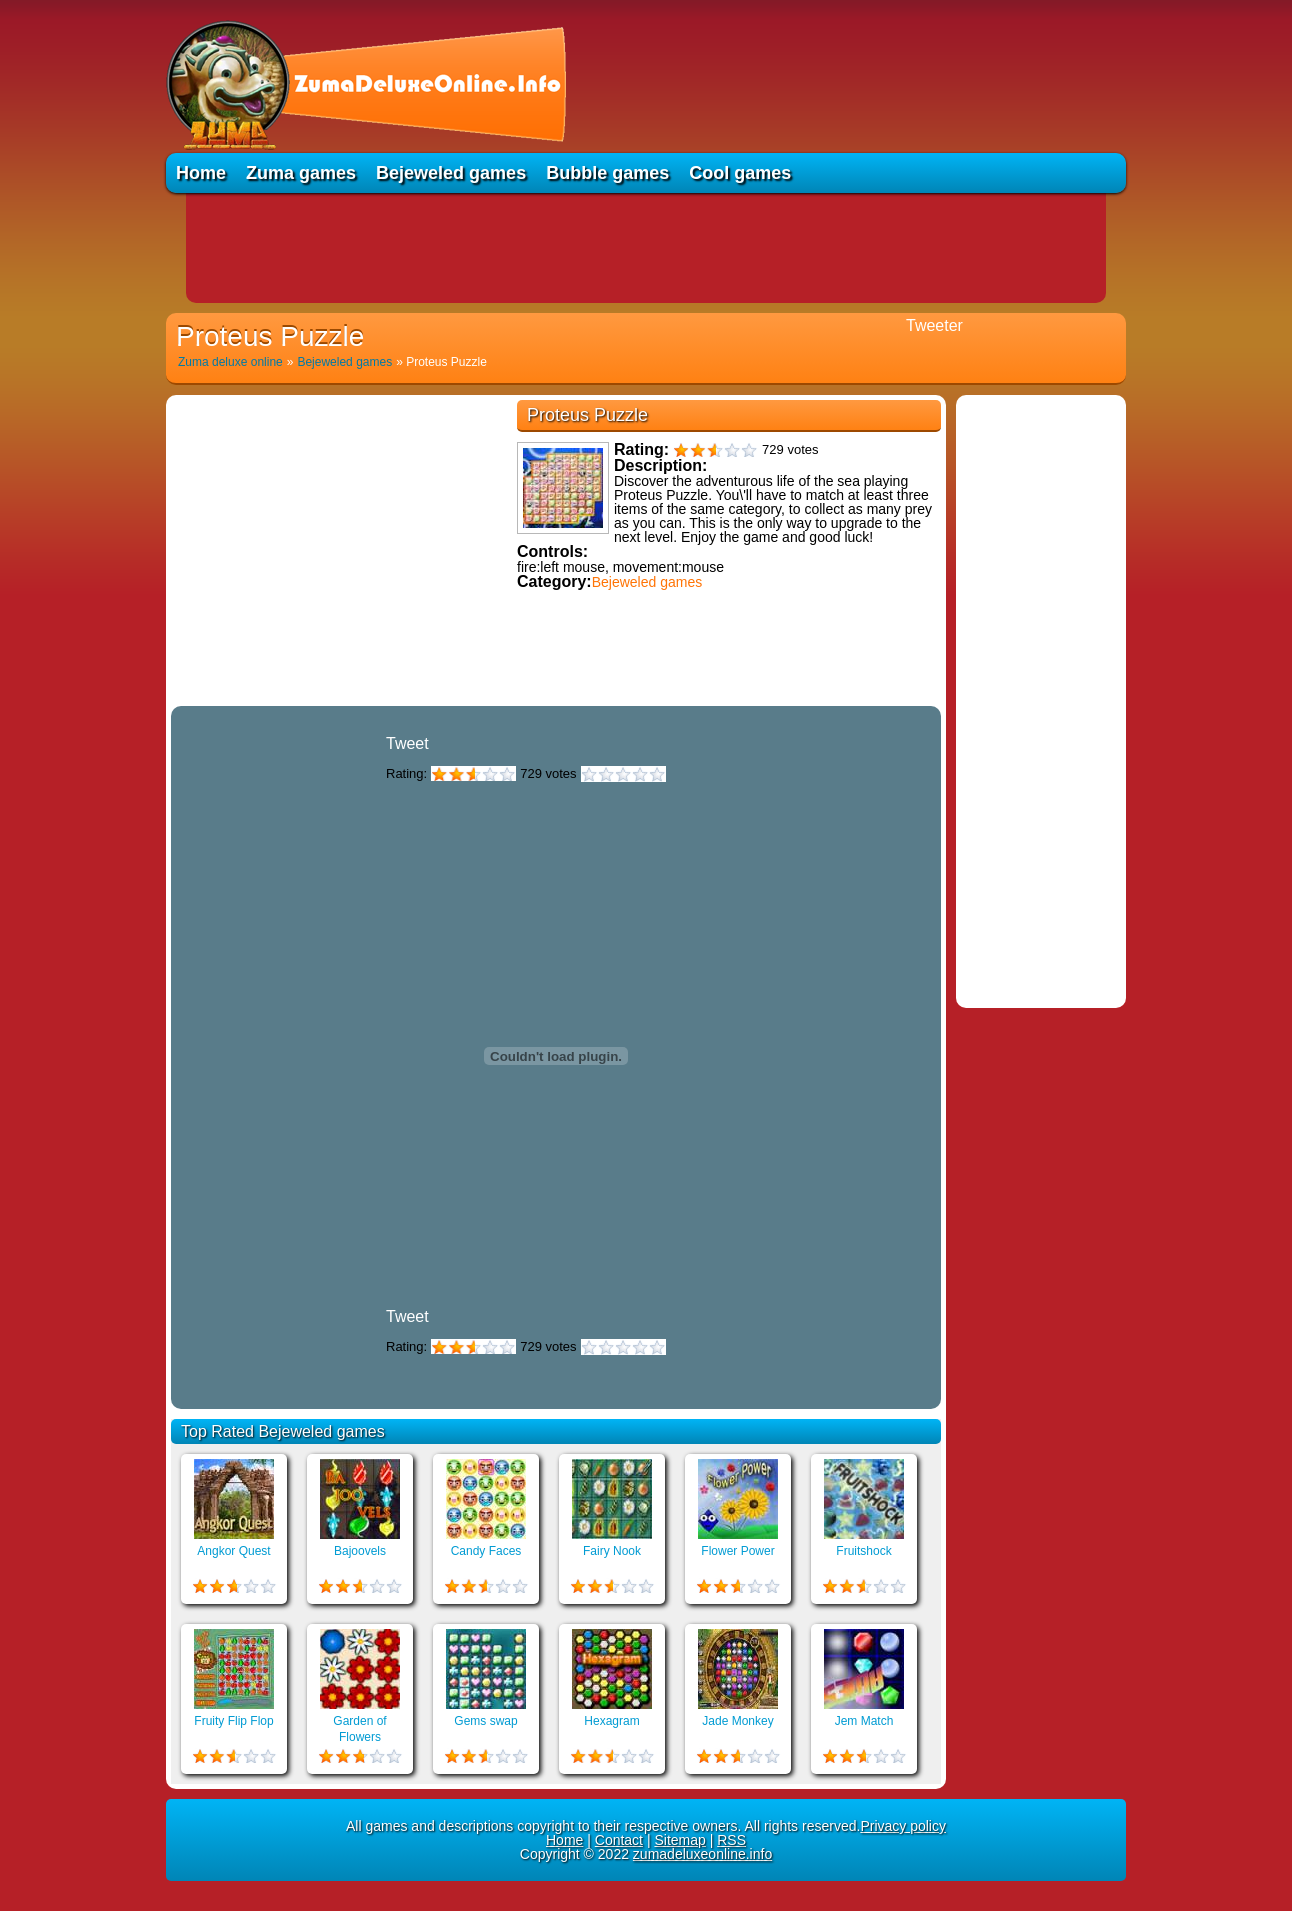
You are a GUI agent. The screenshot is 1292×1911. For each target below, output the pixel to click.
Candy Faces (486, 1551)
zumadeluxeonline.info (702, 1854)
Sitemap (679, 1840)
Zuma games (301, 173)
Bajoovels (360, 1551)
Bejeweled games (451, 173)
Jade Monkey (737, 1721)
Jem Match (864, 1721)
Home (201, 173)
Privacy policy (903, 1826)
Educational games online (555, 697)
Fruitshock (863, 1551)
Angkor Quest (233, 1551)
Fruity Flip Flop (233, 1721)
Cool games (740, 173)
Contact (619, 1840)
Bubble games (607, 173)
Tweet (407, 743)
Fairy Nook (612, 1551)
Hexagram (611, 1721)
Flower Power (737, 1551)
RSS (731, 1840)
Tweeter (934, 325)
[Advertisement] (646, 248)
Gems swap (485, 1721)
